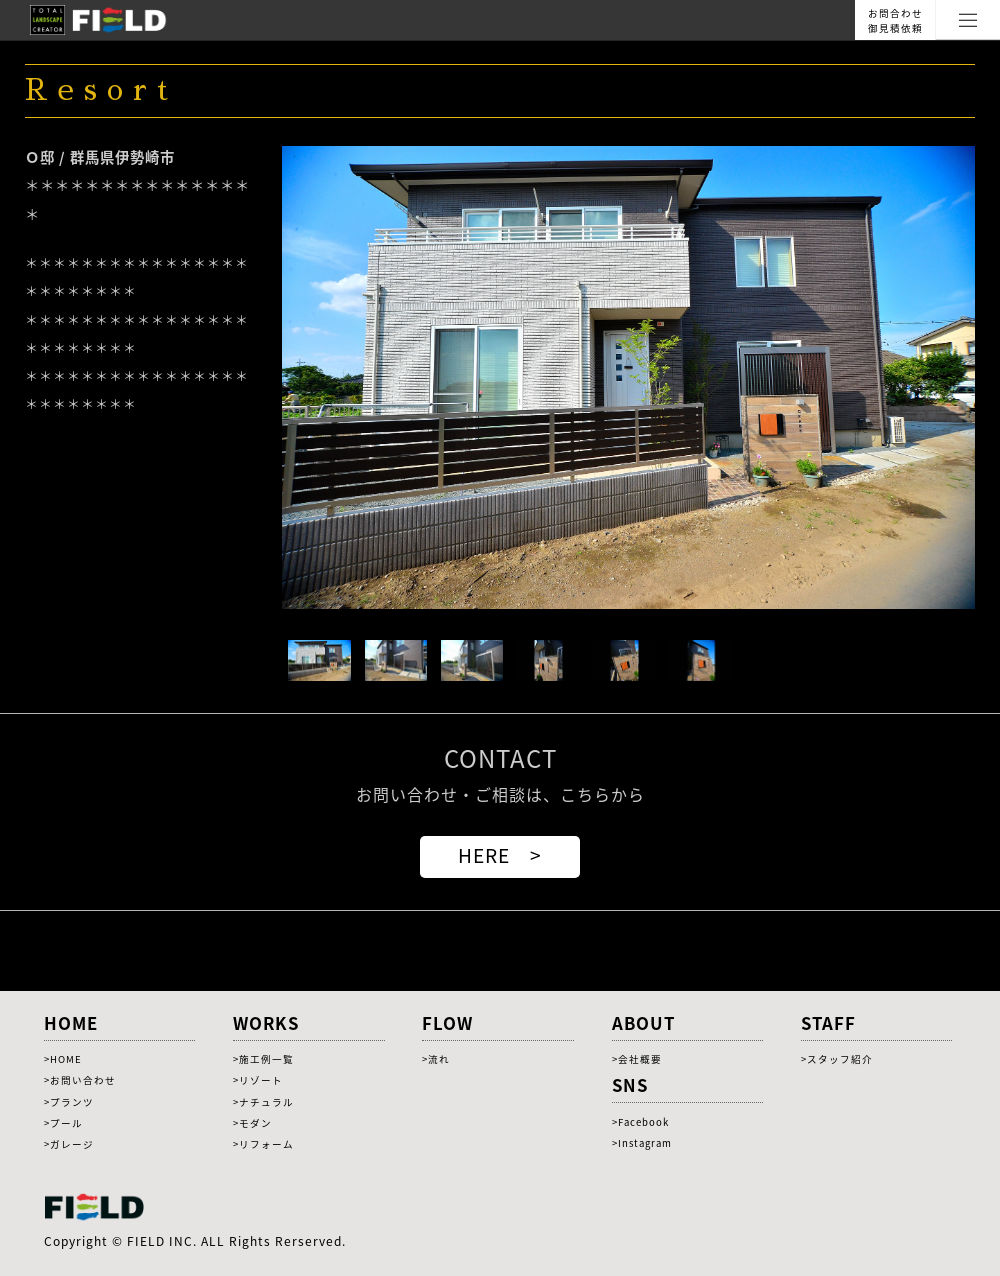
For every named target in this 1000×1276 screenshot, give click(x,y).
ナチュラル (266, 1102)
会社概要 (640, 1059)
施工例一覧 (266, 1059)
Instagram (645, 1143)
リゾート (261, 1080)
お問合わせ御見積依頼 (895, 20)
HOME (66, 1059)
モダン (255, 1123)
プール (66, 1123)
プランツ (72, 1102)
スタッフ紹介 (840, 1059)
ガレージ (72, 1144)
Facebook (643, 1122)
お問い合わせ (83, 1080)
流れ (439, 1059)
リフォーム (266, 1144)
